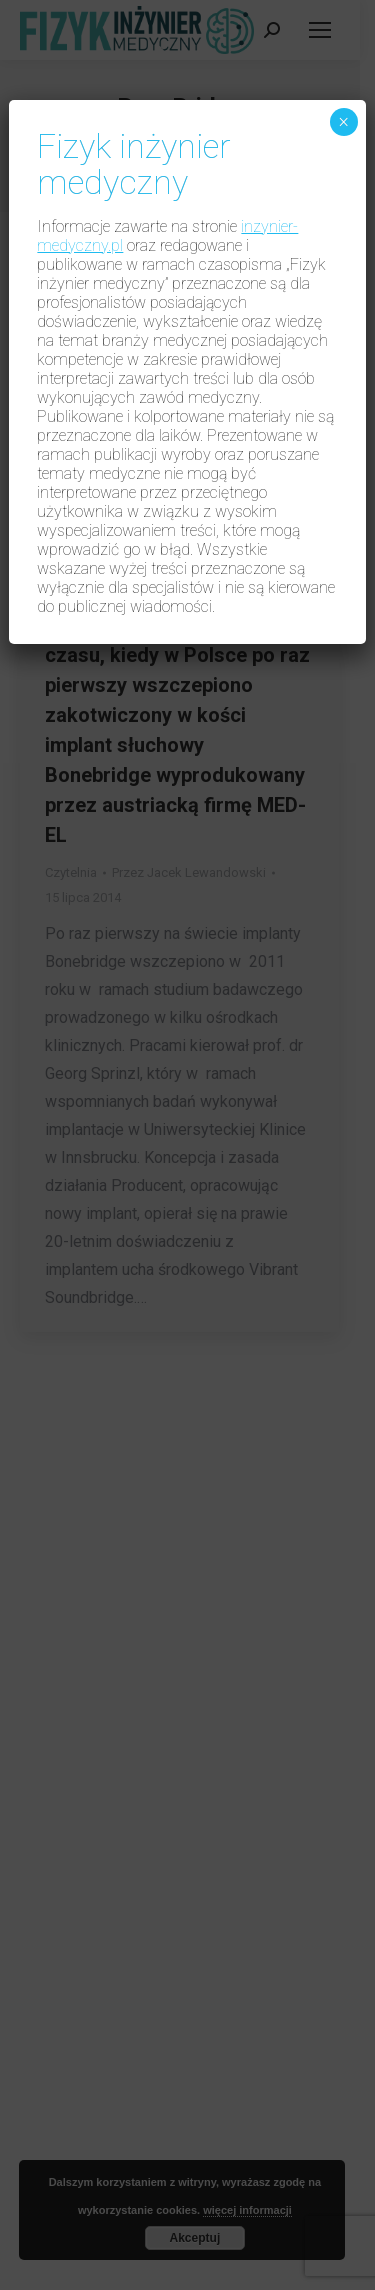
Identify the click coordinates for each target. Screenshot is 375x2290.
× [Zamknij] (343, 122)
